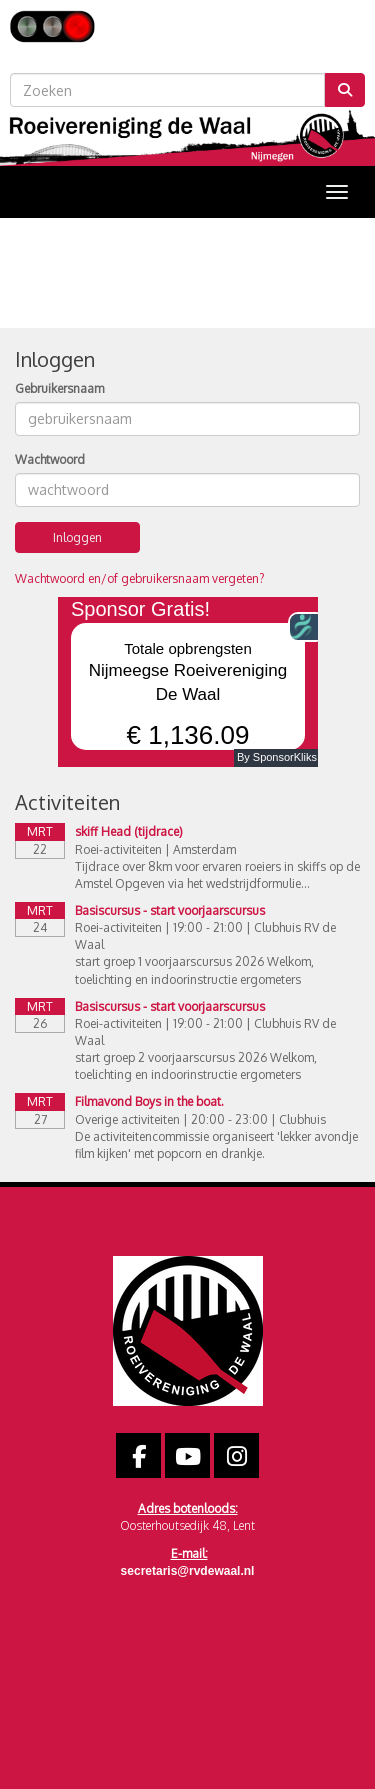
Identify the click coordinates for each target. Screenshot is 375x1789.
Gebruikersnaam (59, 388)
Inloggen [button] (77, 537)
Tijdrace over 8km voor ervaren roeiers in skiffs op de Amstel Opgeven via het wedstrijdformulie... (217, 875)
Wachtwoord (50, 459)
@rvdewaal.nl (188, 1571)
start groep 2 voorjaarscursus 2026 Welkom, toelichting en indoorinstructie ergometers (196, 1066)
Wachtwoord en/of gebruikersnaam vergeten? (139, 578)
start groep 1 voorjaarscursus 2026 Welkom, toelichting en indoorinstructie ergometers (194, 970)
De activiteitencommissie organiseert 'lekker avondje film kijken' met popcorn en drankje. (216, 1145)
